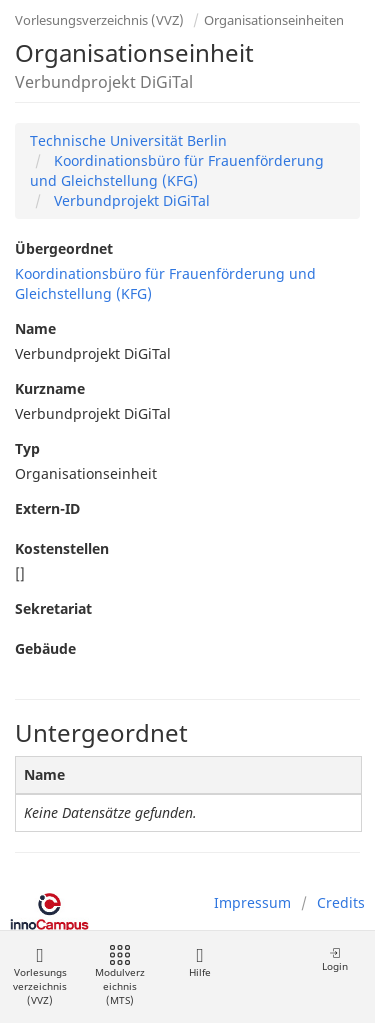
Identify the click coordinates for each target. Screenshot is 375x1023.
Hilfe (199, 962)
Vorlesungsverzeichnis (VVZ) (99, 20)
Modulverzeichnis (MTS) (120, 976)
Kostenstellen (62, 548)
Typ (27, 448)
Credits (341, 902)
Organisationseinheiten (274, 20)
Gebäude (45, 648)
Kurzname (50, 388)
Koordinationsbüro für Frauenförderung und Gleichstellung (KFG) (177, 170)
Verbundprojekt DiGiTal (130, 200)
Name (35, 328)
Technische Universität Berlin (128, 140)
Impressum (252, 902)
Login (335, 959)
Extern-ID (47, 508)
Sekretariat (53, 608)
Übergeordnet (64, 248)
